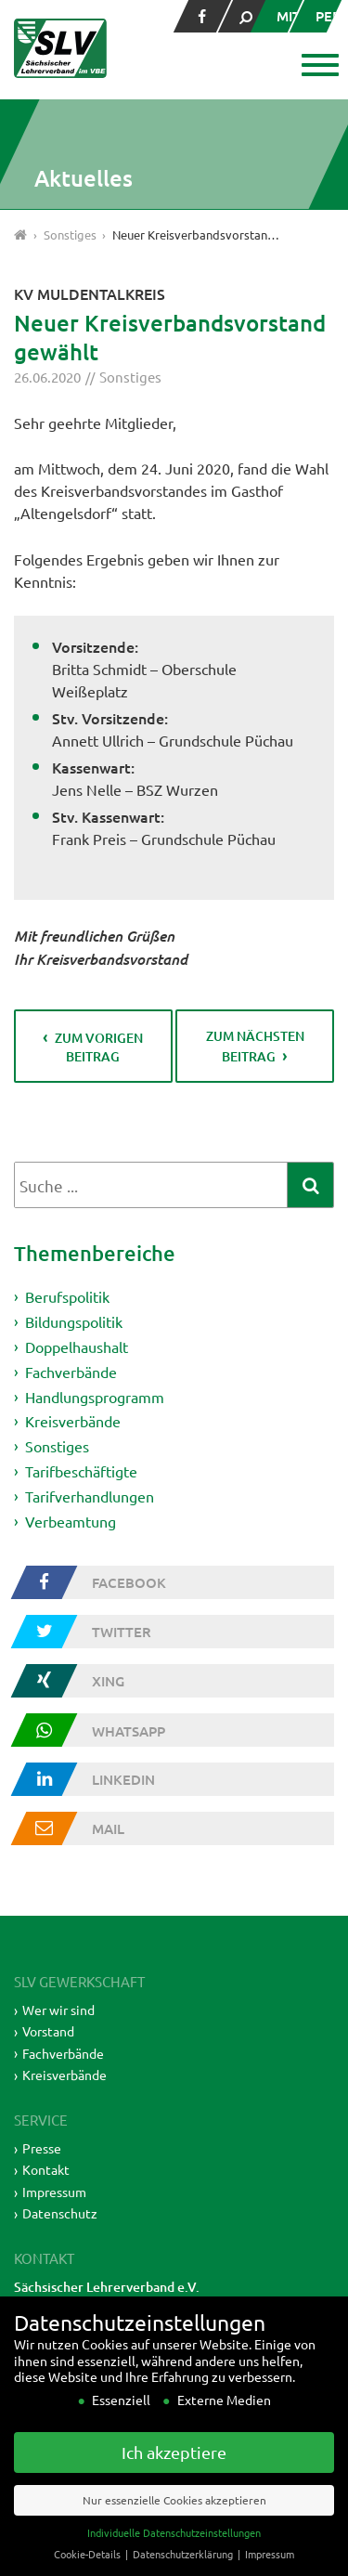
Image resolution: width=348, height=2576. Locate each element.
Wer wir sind (58, 2009)
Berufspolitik (67, 1296)
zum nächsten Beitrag (255, 1046)
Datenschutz (59, 2213)
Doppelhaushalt (76, 1346)
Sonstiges (130, 376)
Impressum (54, 2191)
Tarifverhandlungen (89, 1496)
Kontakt (46, 2169)
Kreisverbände (73, 1421)
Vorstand (48, 2031)
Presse (41, 2148)
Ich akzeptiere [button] (174, 2479)
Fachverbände (71, 1371)
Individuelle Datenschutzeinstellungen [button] (174, 2559)
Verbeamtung (70, 1521)
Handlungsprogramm (94, 1395)
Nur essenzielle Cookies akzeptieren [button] (174, 2526)
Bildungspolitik (73, 1321)
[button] (318, 67)
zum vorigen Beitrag (99, 1047)
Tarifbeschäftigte (81, 1471)
